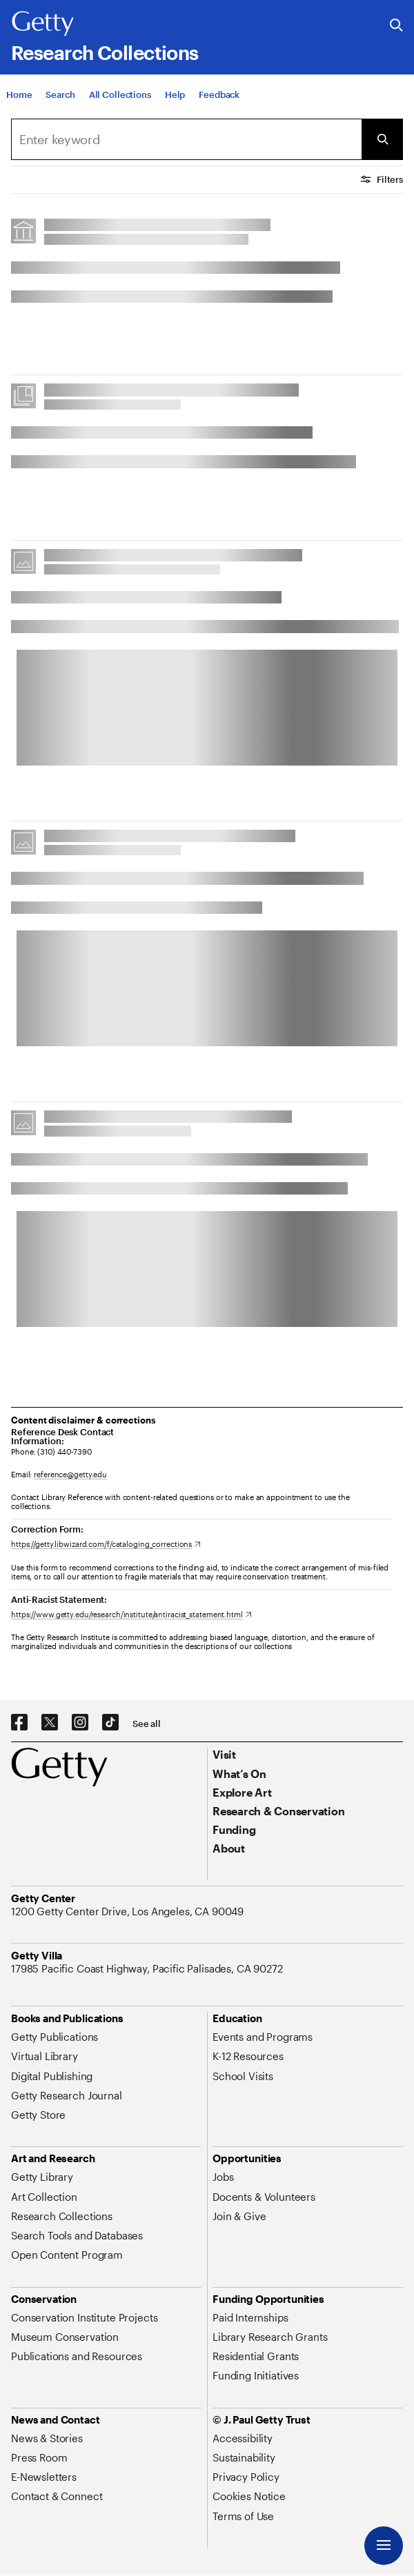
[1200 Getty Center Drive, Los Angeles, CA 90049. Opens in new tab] (128, 1911)
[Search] (60, 100)
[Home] (19, 100)
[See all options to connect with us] (146, 1723)
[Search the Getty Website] (396, 26)
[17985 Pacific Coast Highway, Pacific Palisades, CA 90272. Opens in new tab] (148, 1968)
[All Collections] (120, 100)
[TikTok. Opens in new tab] (110, 1723)
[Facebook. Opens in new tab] (19, 1723)
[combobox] (186, 139)
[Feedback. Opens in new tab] (219, 100)
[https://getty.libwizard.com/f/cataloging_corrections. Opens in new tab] (106, 1543)
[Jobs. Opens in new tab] (223, 2176)
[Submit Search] (382, 139)
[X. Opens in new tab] (49, 1723)
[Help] (175, 100)
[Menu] (383, 2545)
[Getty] (43, 24)
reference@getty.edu (70, 1474)
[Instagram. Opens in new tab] (80, 1723)
